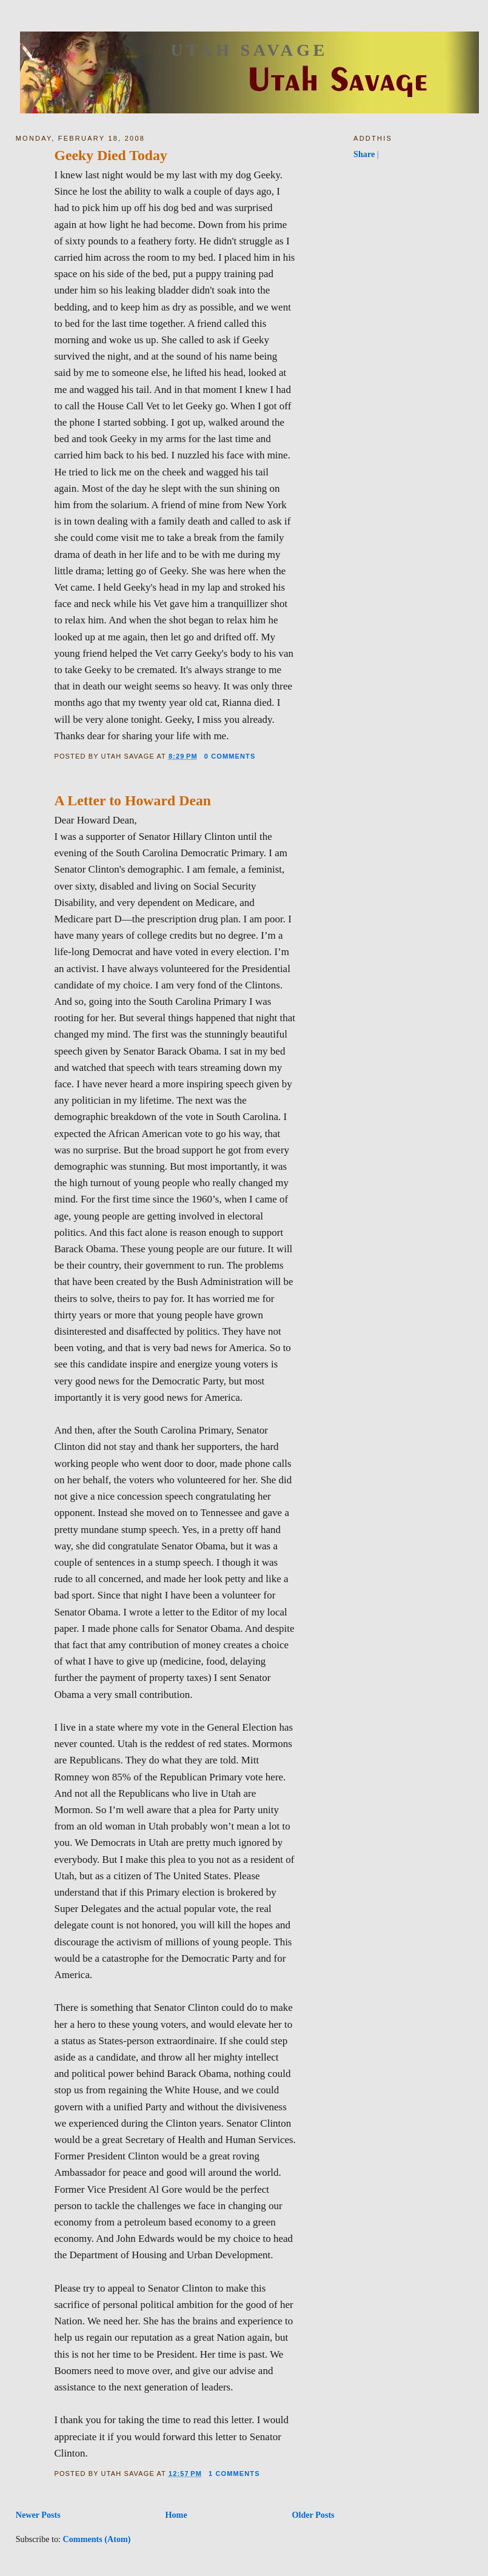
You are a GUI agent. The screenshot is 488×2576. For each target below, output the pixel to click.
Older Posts (313, 2515)
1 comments (234, 2473)
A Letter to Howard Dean (132, 800)
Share (364, 154)
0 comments (230, 756)
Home (176, 2515)
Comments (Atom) (97, 2539)
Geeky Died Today (110, 155)
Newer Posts (38, 2515)
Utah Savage (249, 50)
